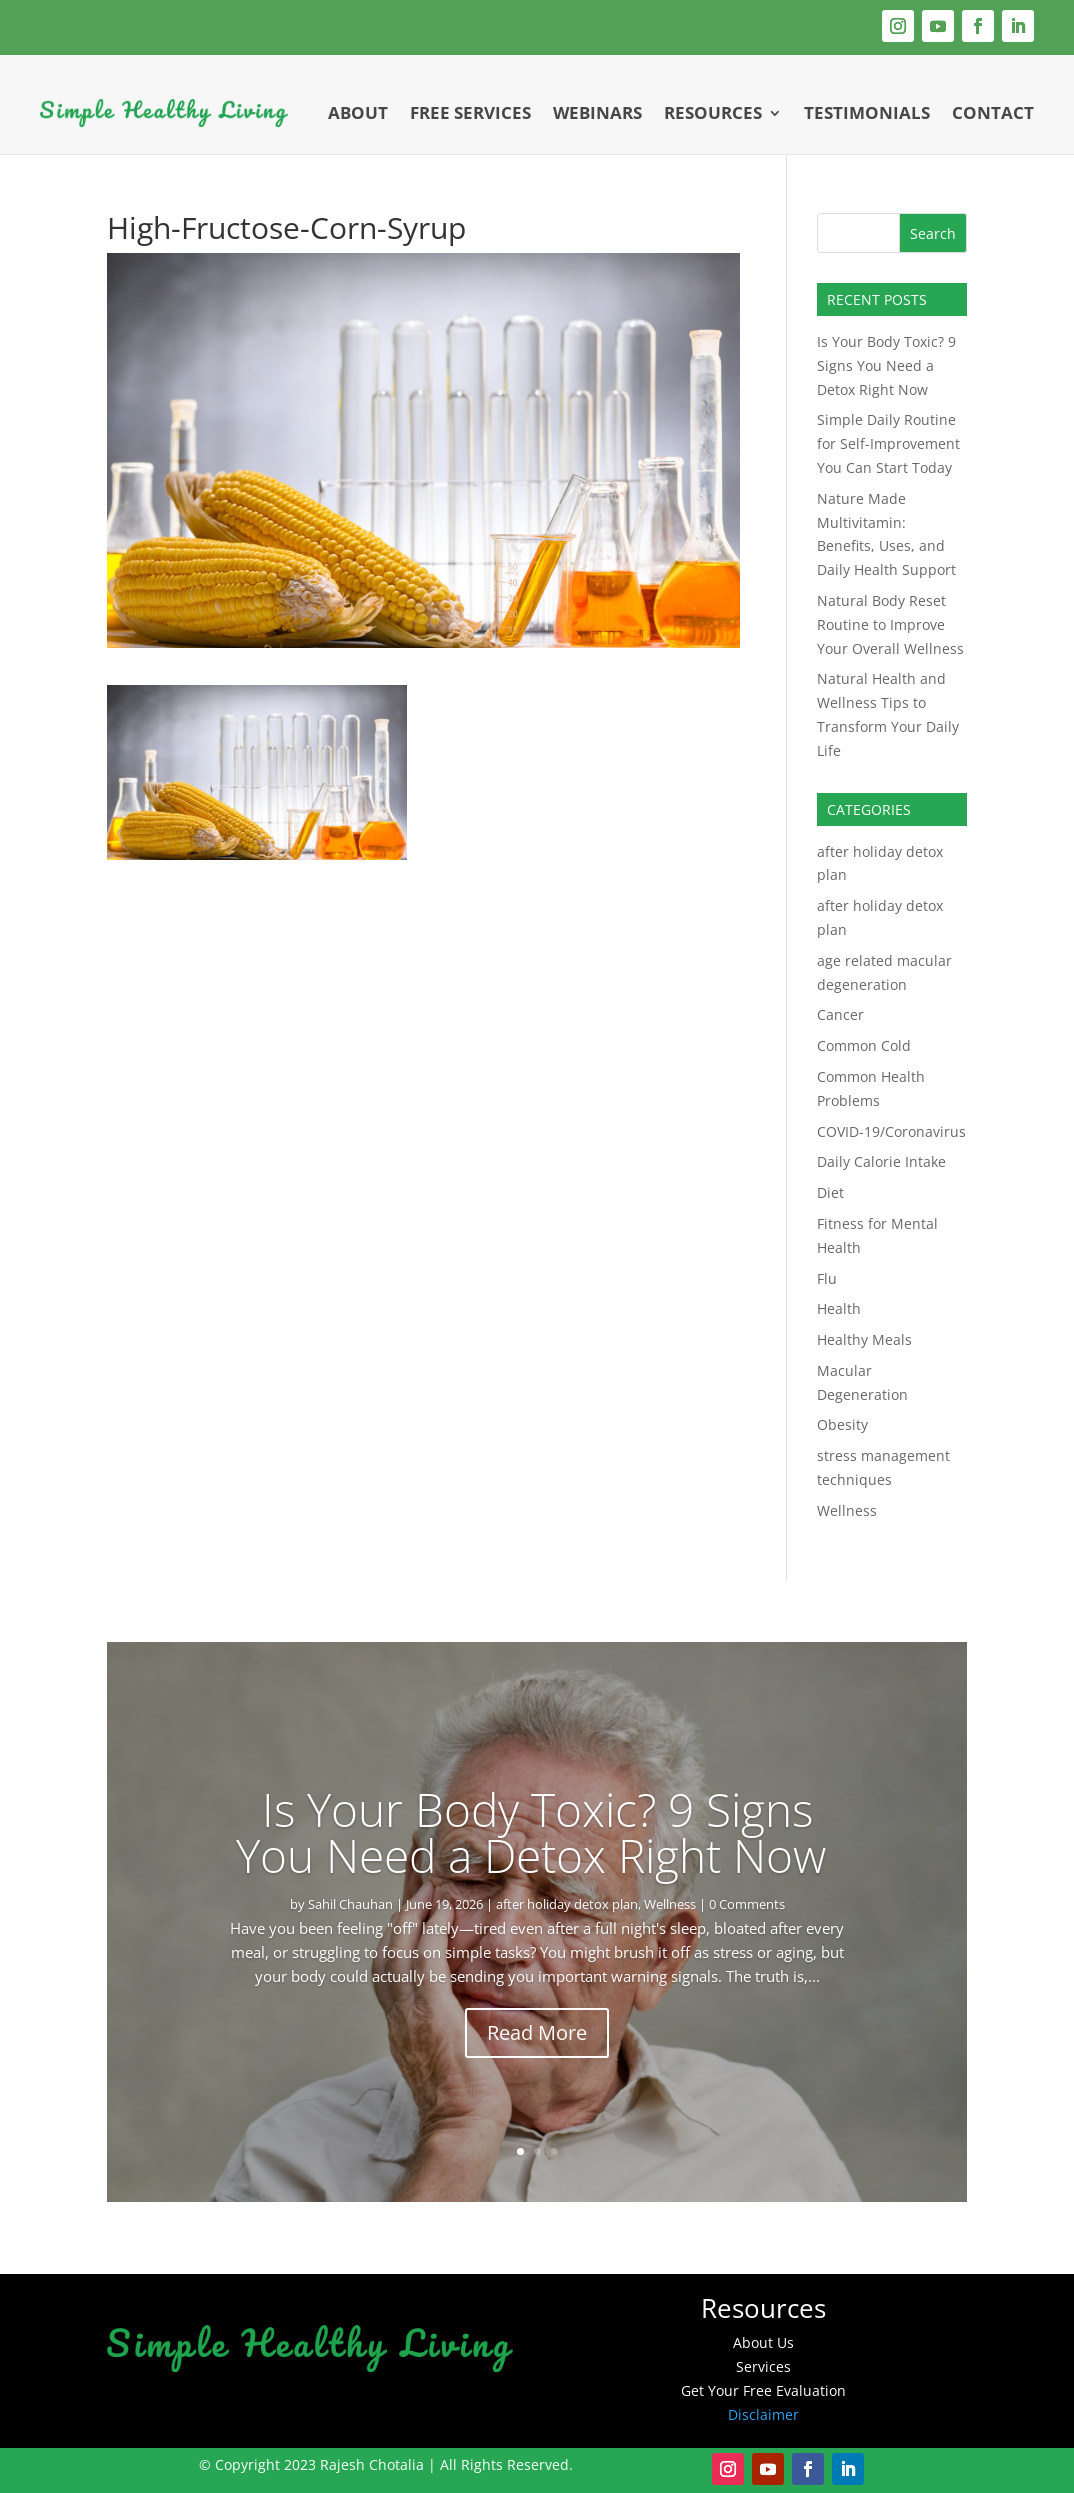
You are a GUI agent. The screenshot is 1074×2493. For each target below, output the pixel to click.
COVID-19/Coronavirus (891, 1131)
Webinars (597, 112)
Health (839, 1308)
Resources (713, 112)
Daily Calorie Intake (881, 1161)
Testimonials (867, 112)
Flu (827, 1278)
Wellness (847, 1510)
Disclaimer (763, 2414)
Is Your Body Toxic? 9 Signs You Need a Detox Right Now (886, 365)
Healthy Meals (864, 1339)
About (358, 112)
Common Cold (864, 1045)
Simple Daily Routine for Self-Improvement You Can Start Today (888, 443)
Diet (830, 1192)
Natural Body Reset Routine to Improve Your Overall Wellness (890, 624)
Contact (993, 112)
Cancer (840, 1014)
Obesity (842, 1424)
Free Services (470, 112)
